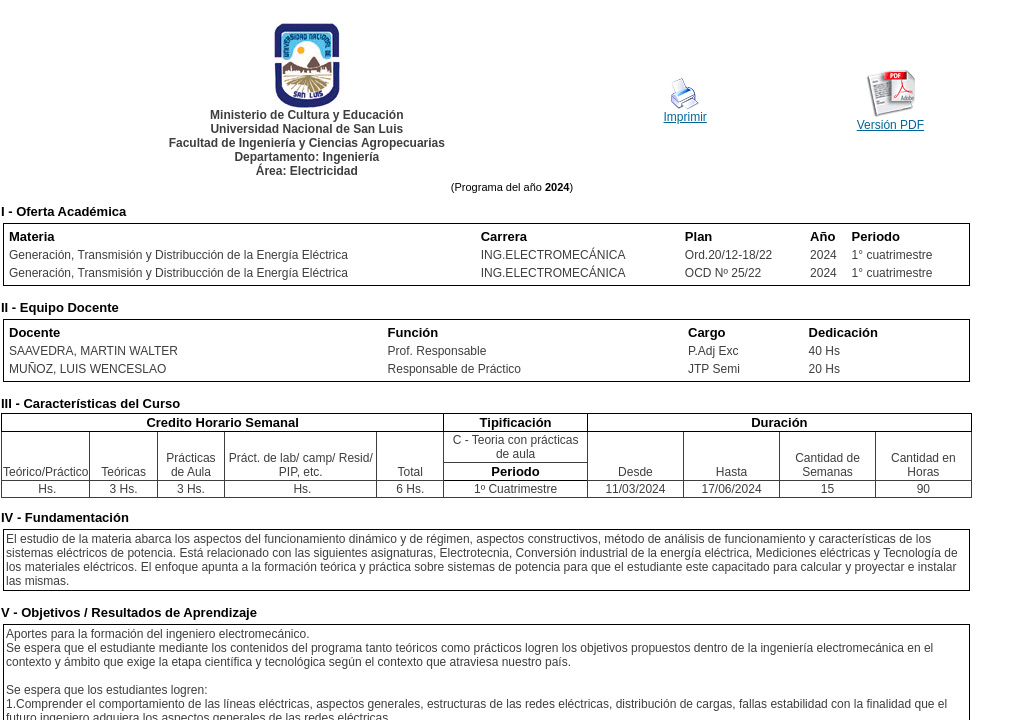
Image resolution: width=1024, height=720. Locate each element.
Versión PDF (890, 125)
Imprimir (685, 117)
